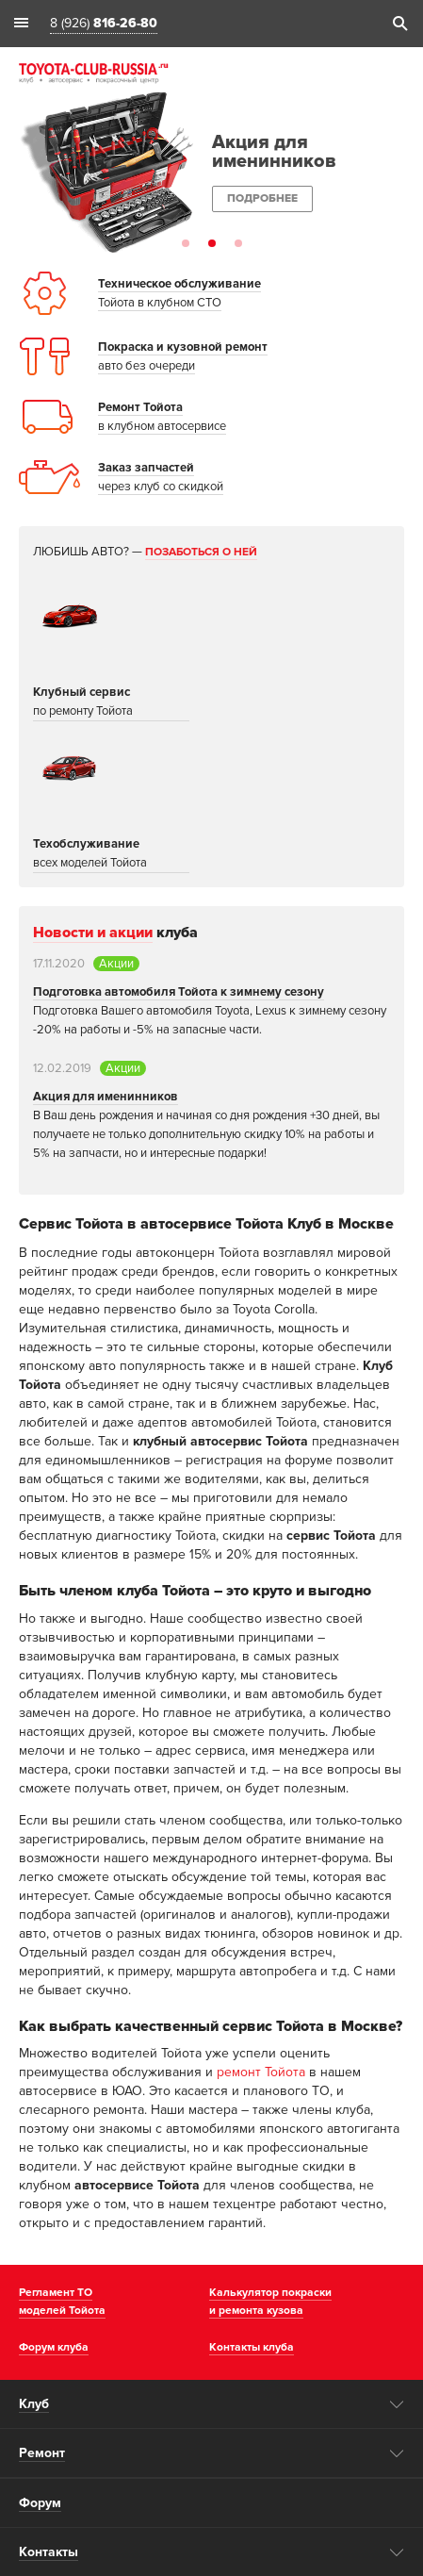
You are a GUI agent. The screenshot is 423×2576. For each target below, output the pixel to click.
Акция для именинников (105, 1096)
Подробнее (262, 198)
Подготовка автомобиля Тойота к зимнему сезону (178, 991)
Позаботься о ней (201, 552)
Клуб (34, 2404)
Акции (116, 963)
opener (397, 2404)
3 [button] (238, 243)
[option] (211, 172)
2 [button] (212, 243)
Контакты (48, 2552)
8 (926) (103, 24)
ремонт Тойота (261, 2072)
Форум (40, 2503)
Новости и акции (93, 932)
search (399, 23)
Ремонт (42, 2453)
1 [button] (185, 243)
